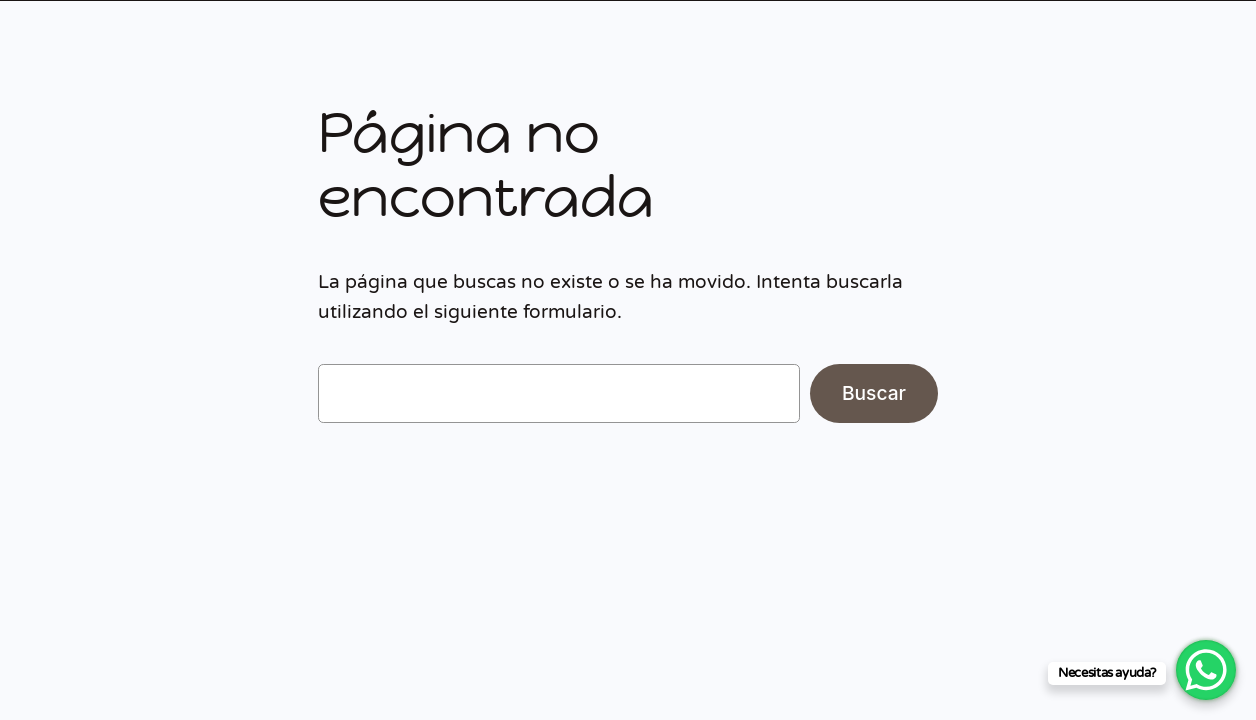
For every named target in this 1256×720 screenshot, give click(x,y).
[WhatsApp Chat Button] (1206, 670)
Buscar (874, 393)
